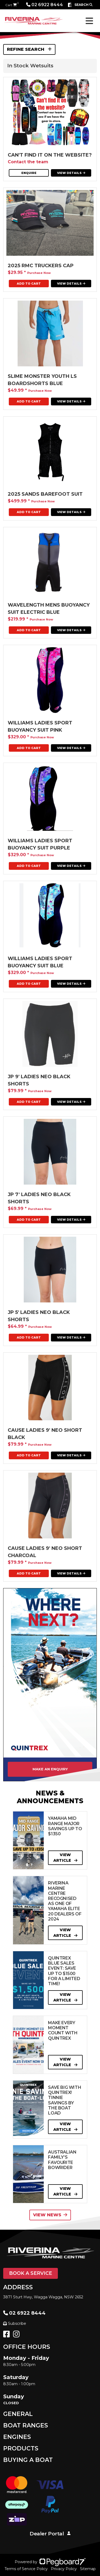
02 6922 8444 (44, 4)
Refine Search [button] (29, 49)
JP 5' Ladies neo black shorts (39, 1315)
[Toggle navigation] (89, 20)
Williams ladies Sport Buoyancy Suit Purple (40, 844)
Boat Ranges (25, 2425)
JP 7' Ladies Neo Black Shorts (39, 1198)
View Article (65, 1857)
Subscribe (14, 2323)
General (18, 2414)
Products (20, 2448)
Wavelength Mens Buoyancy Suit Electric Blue (49, 608)
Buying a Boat (28, 2460)
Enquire (29, 173)
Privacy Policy (64, 2568)
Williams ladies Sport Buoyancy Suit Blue (40, 962)
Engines (17, 2437)
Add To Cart (29, 283)
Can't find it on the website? (50, 155)
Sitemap (88, 2568)
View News (50, 2214)
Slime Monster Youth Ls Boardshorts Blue (42, 379)
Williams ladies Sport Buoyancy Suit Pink (40, 726)
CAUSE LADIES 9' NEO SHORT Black (45, 1433)
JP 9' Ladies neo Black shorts (39, 1080)
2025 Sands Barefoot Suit (45, 494)
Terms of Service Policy (26, 2568)
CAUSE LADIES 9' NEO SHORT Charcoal (45, 1551)
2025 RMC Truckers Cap (41, 266)
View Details (71, 173)
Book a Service (30, 2273)
